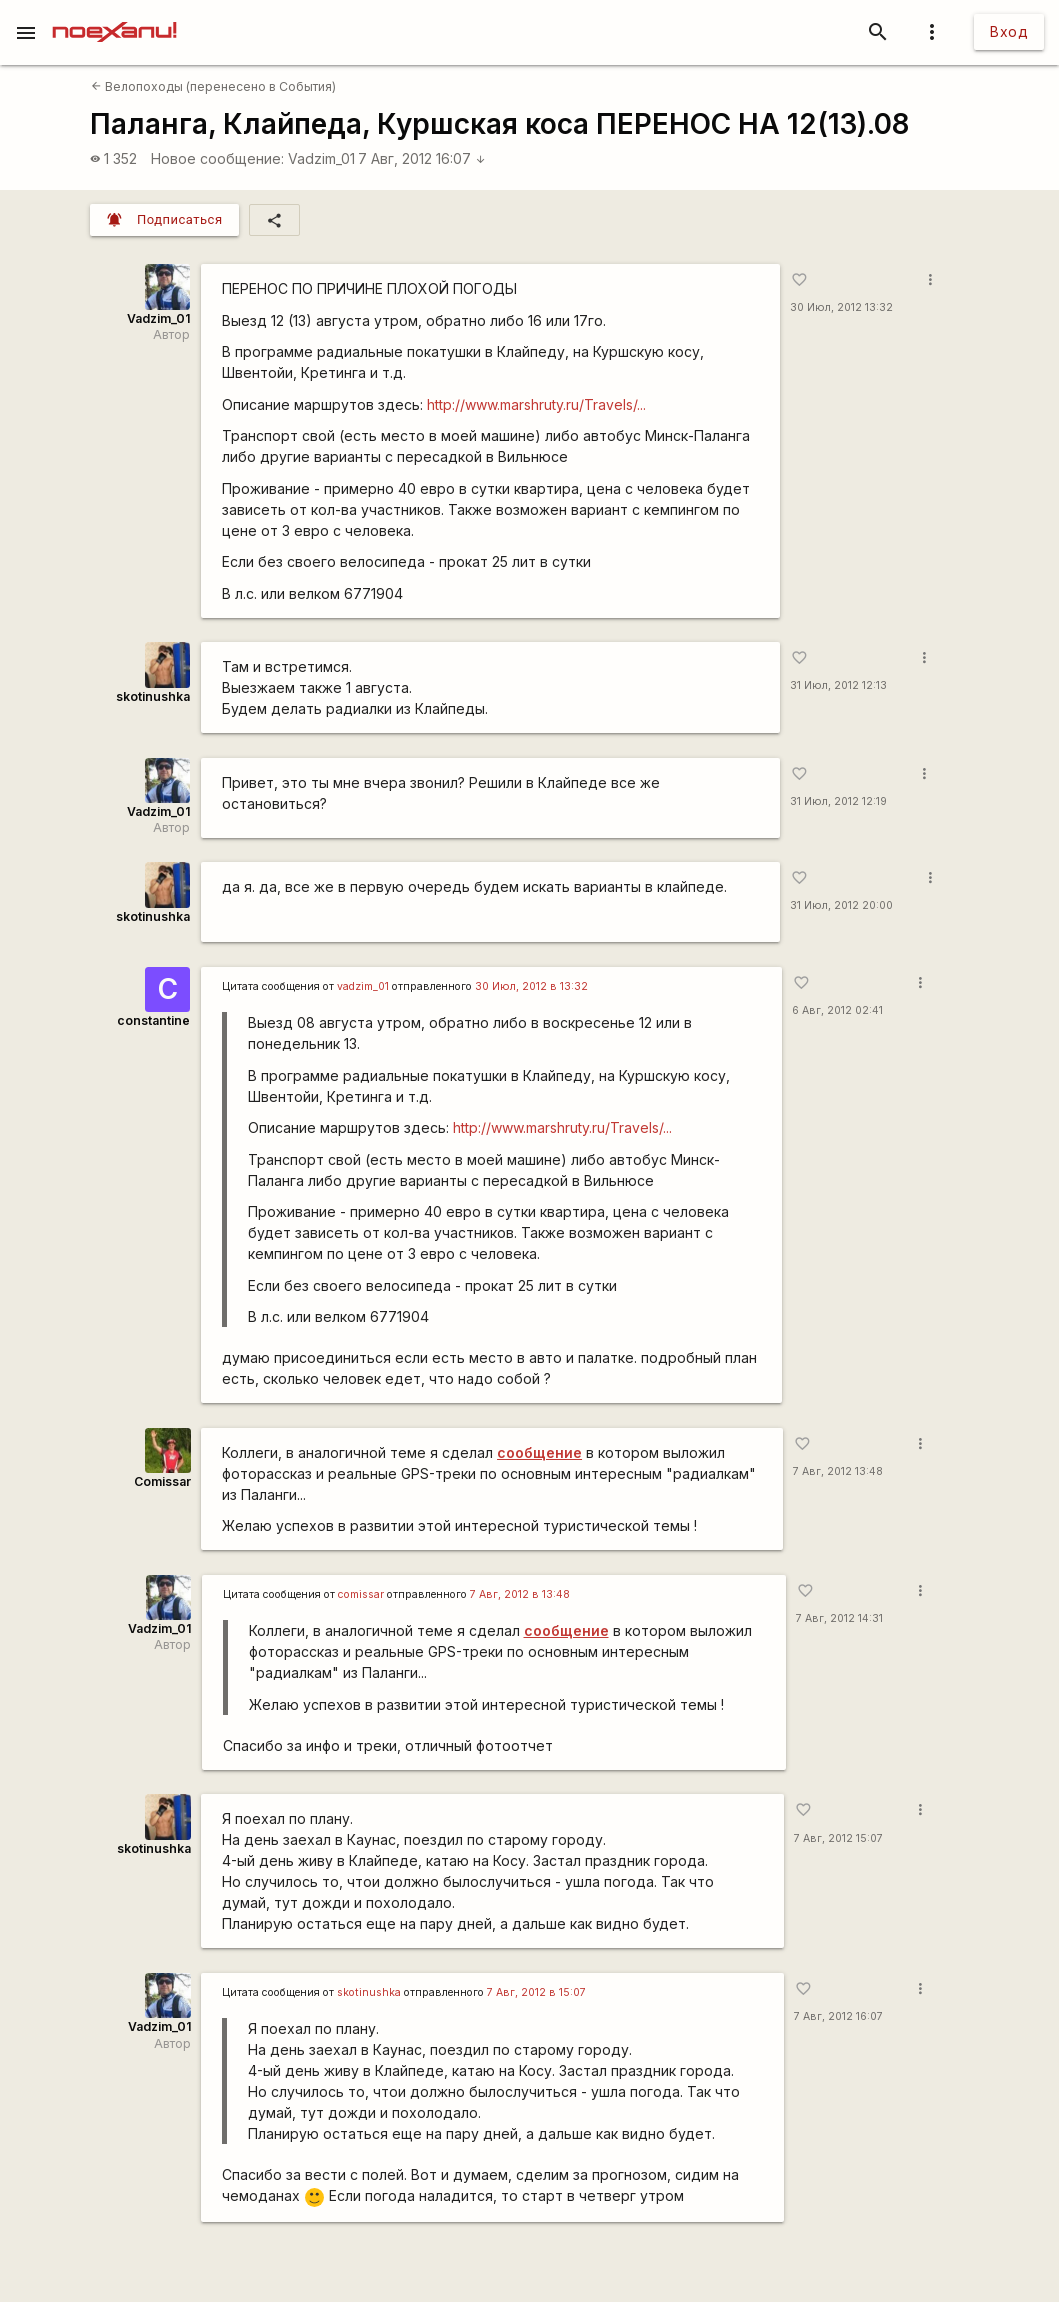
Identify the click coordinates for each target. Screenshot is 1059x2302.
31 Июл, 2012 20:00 (841, 905)
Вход (1009, 31)
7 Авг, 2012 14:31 (839, 1618)
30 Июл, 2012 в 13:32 (531, 986)
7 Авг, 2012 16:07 (422, 158)
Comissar (162, 1481)
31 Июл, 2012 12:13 (838, 685)
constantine (153, 1020)
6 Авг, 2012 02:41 (837, 1010)
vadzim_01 (363, 986)
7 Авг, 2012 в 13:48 (520, 1594)
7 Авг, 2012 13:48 (838, 1471)
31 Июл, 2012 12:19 (838, 801)
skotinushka (153, 696)
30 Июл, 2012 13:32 (841, 307)
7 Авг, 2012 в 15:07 (536, 1992)
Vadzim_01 (321, 158)
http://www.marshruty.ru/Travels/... (536, 404)
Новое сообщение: (217, 158)
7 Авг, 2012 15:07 (838, 1838)
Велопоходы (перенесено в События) (213, 86)
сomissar (361, 1594)
